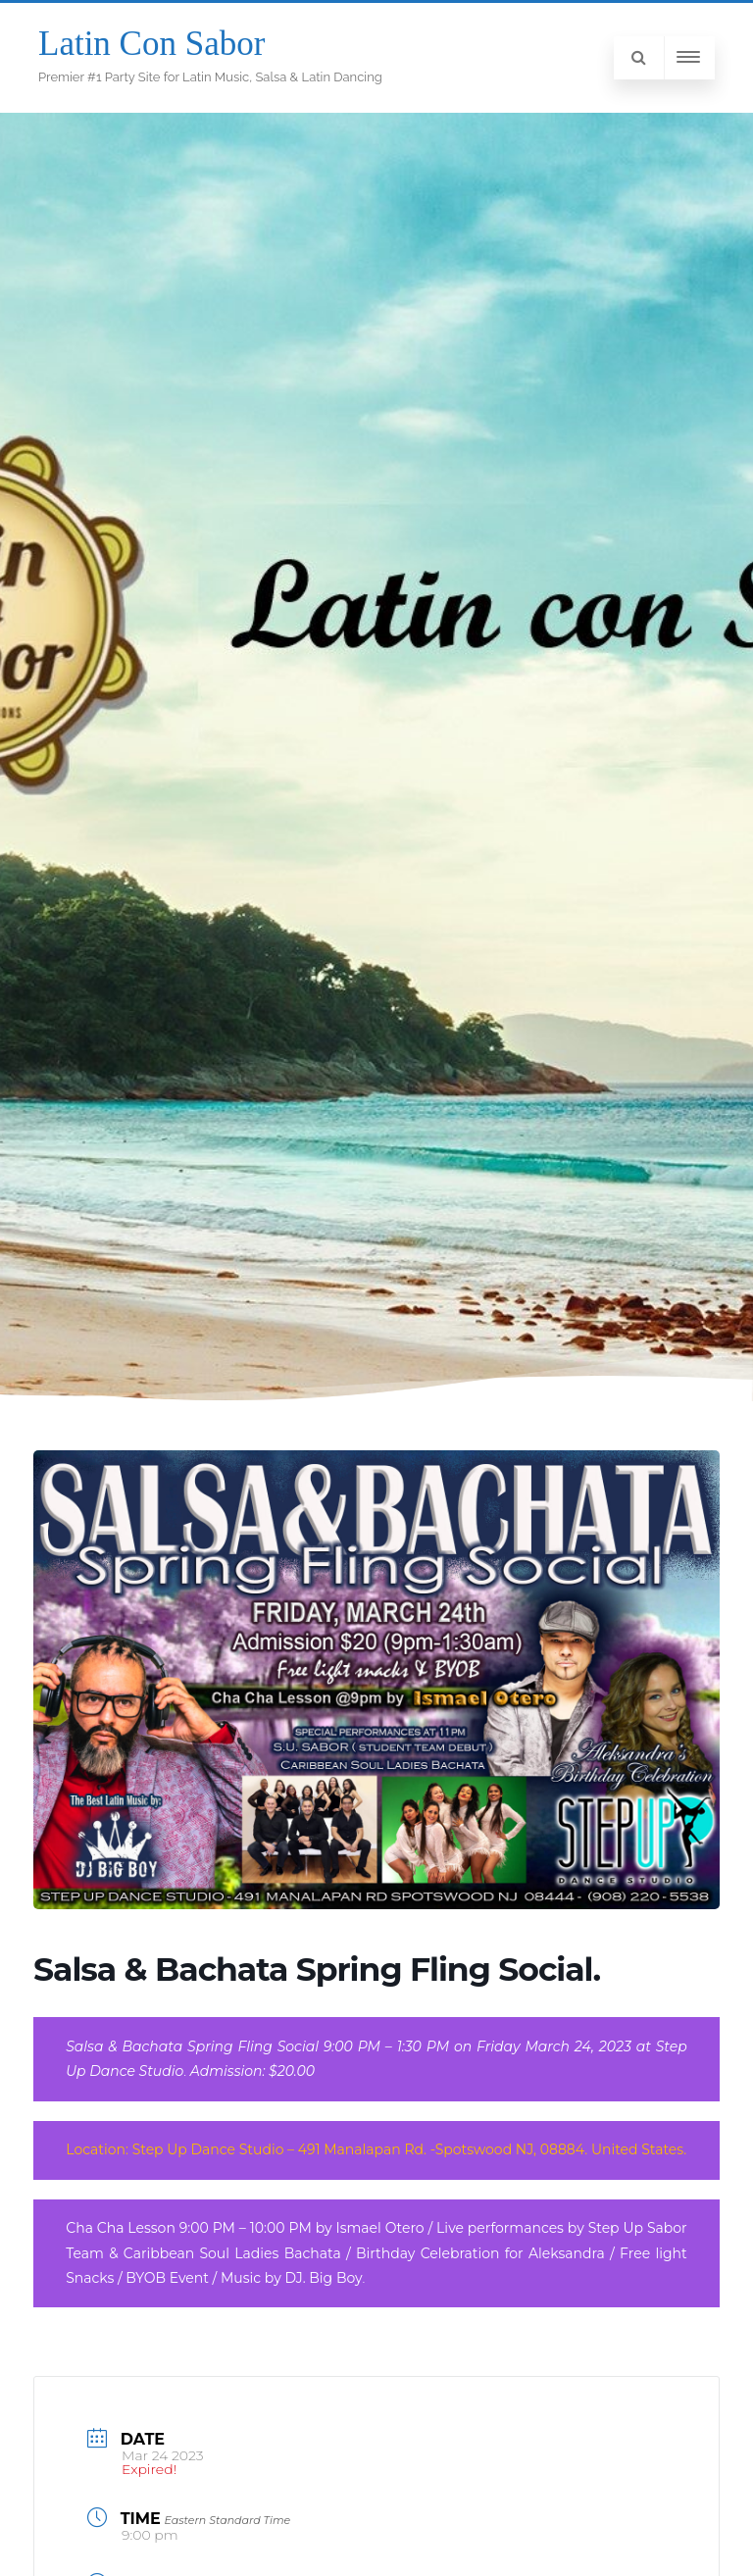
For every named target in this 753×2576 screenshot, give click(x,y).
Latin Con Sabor (151, 44)
